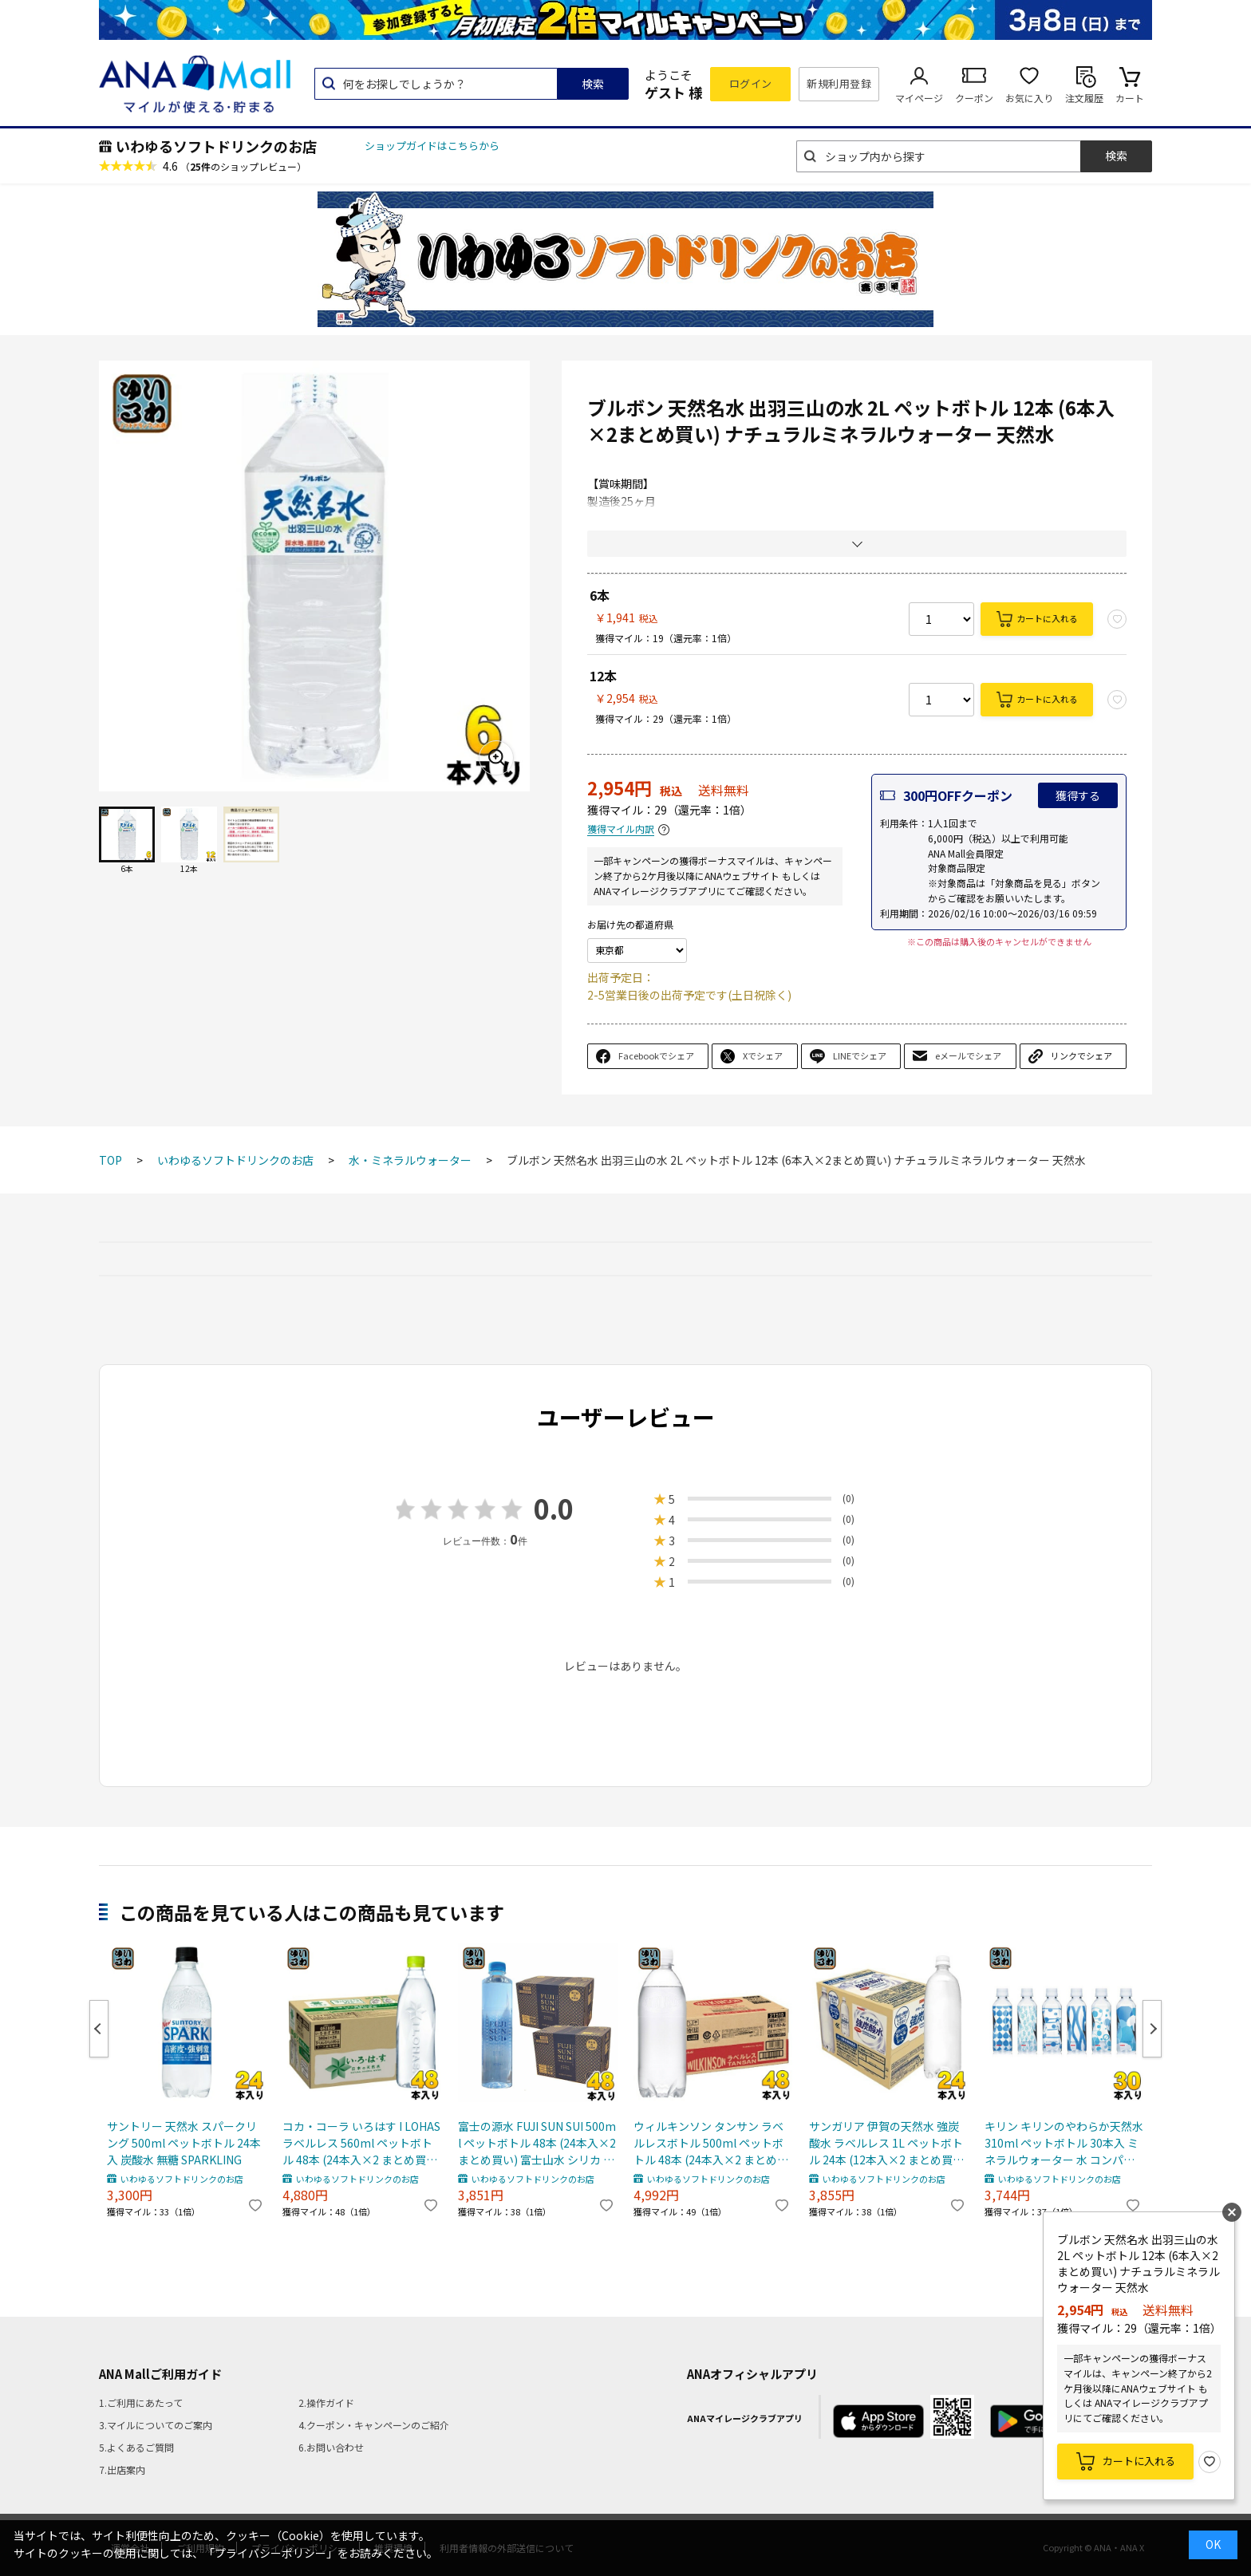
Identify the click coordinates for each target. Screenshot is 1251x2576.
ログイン (750, 83)
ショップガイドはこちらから (432, 145)
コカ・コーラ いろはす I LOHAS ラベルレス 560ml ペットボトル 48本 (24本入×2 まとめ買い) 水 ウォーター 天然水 (361, 2143)
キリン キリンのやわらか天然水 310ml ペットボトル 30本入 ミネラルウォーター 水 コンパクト (1064, 2143)
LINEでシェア (859, 1055)
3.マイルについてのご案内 (155, 2425)
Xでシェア (763, 1055)
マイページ (919, 98)
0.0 (554, 1508)
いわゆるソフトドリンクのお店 (216, 146)
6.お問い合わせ (331, 2447)
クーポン (974, 98)
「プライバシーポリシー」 (270, 2553)
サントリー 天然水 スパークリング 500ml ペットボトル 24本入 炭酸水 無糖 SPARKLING (184, 2143)
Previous (99, 2028)
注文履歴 (1084, 98)
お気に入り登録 (1209, 2462)
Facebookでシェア (656, 1055)
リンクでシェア (1081, 1055)
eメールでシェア (968, 1055)
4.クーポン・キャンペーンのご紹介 (373, 2425)
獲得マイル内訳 (620, 829)
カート (1129, 98)
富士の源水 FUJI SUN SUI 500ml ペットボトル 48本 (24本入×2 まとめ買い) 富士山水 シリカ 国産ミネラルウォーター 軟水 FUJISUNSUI (537, 2143)
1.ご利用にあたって (141, 2402)
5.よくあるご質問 (136, 2447)
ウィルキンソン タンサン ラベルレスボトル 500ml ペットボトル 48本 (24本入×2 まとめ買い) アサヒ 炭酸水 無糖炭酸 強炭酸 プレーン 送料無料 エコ (712, 2143)
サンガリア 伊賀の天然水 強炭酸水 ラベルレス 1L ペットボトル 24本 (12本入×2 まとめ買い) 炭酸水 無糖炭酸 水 (888, 2143)
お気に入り (1029, 98)
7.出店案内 (122, 2469)
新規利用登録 (839, 83)
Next (1152, 2028)
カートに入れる (1047, 618)
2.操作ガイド (326, 2402)
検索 (593, 84)
